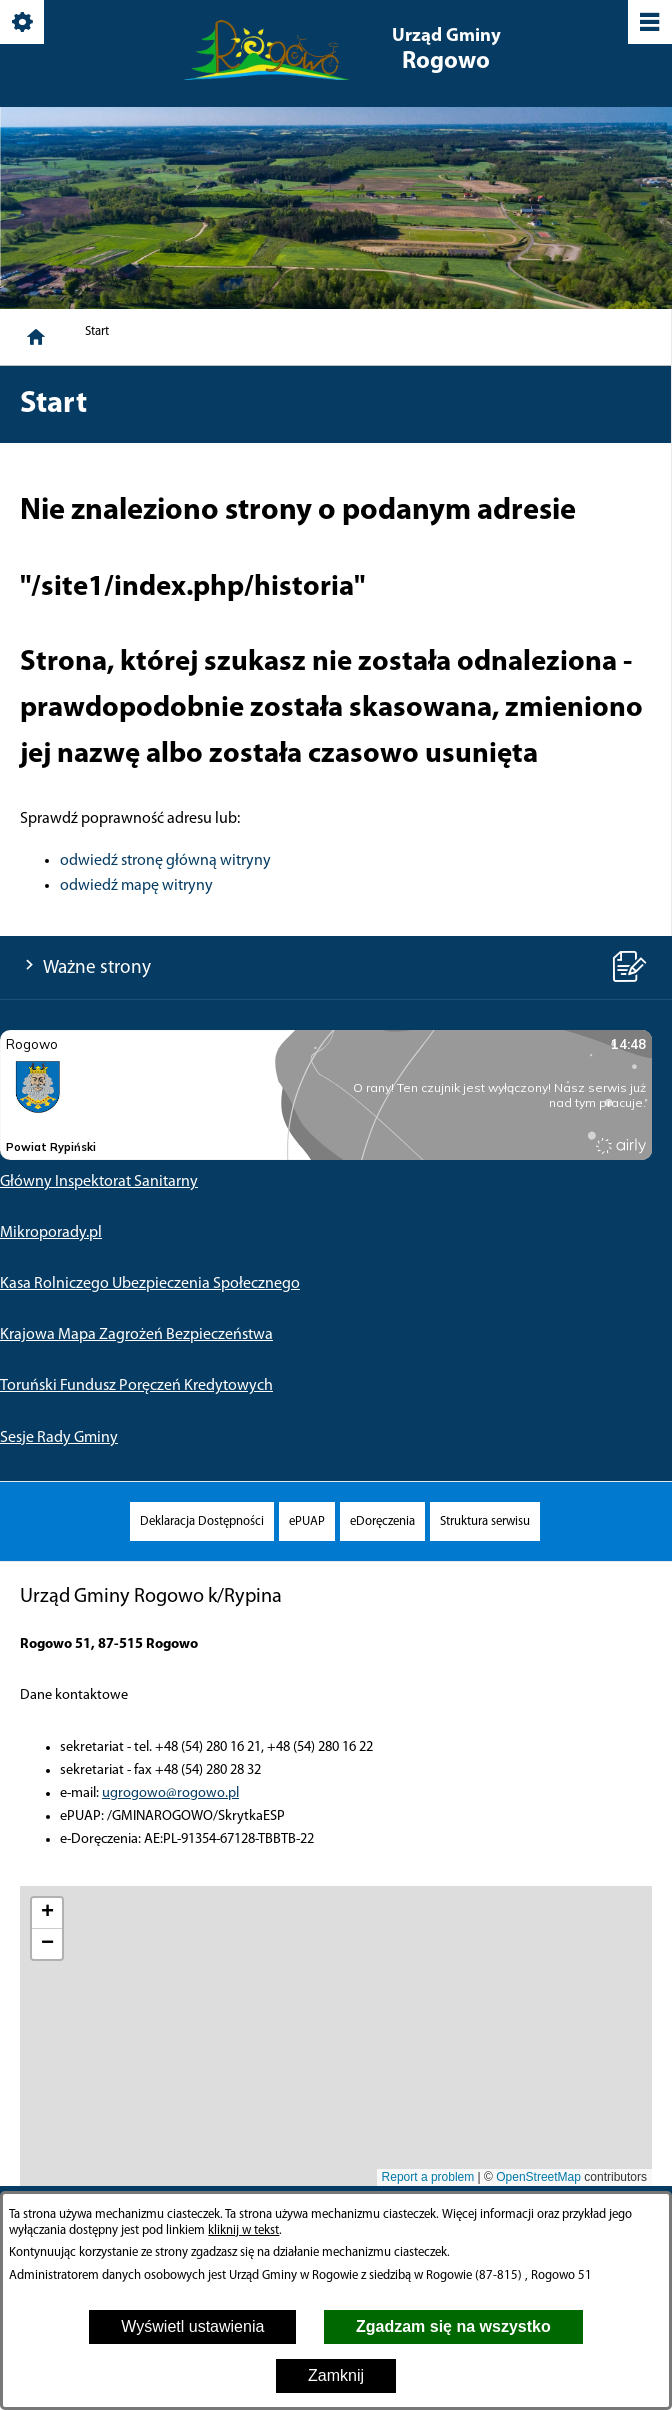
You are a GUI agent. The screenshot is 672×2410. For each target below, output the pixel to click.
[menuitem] (202, 1521)
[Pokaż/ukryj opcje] (23, 23)
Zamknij (336, 2375)
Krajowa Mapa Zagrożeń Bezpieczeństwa (136, 1335)
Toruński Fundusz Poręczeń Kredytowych (136, 1386)
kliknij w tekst (243, 2230)
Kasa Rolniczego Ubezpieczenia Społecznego (150, 1284)
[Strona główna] (36, 337)
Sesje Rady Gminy (59, 1438)
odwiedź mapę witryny (136, 886)
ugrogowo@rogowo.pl (170, 1793)
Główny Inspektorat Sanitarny (99, 1182)
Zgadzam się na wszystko (453, 2326)
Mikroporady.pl (51, 1233)
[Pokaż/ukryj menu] (648, 23)
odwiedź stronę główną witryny (165, 861)
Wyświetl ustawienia (192, 2326)
